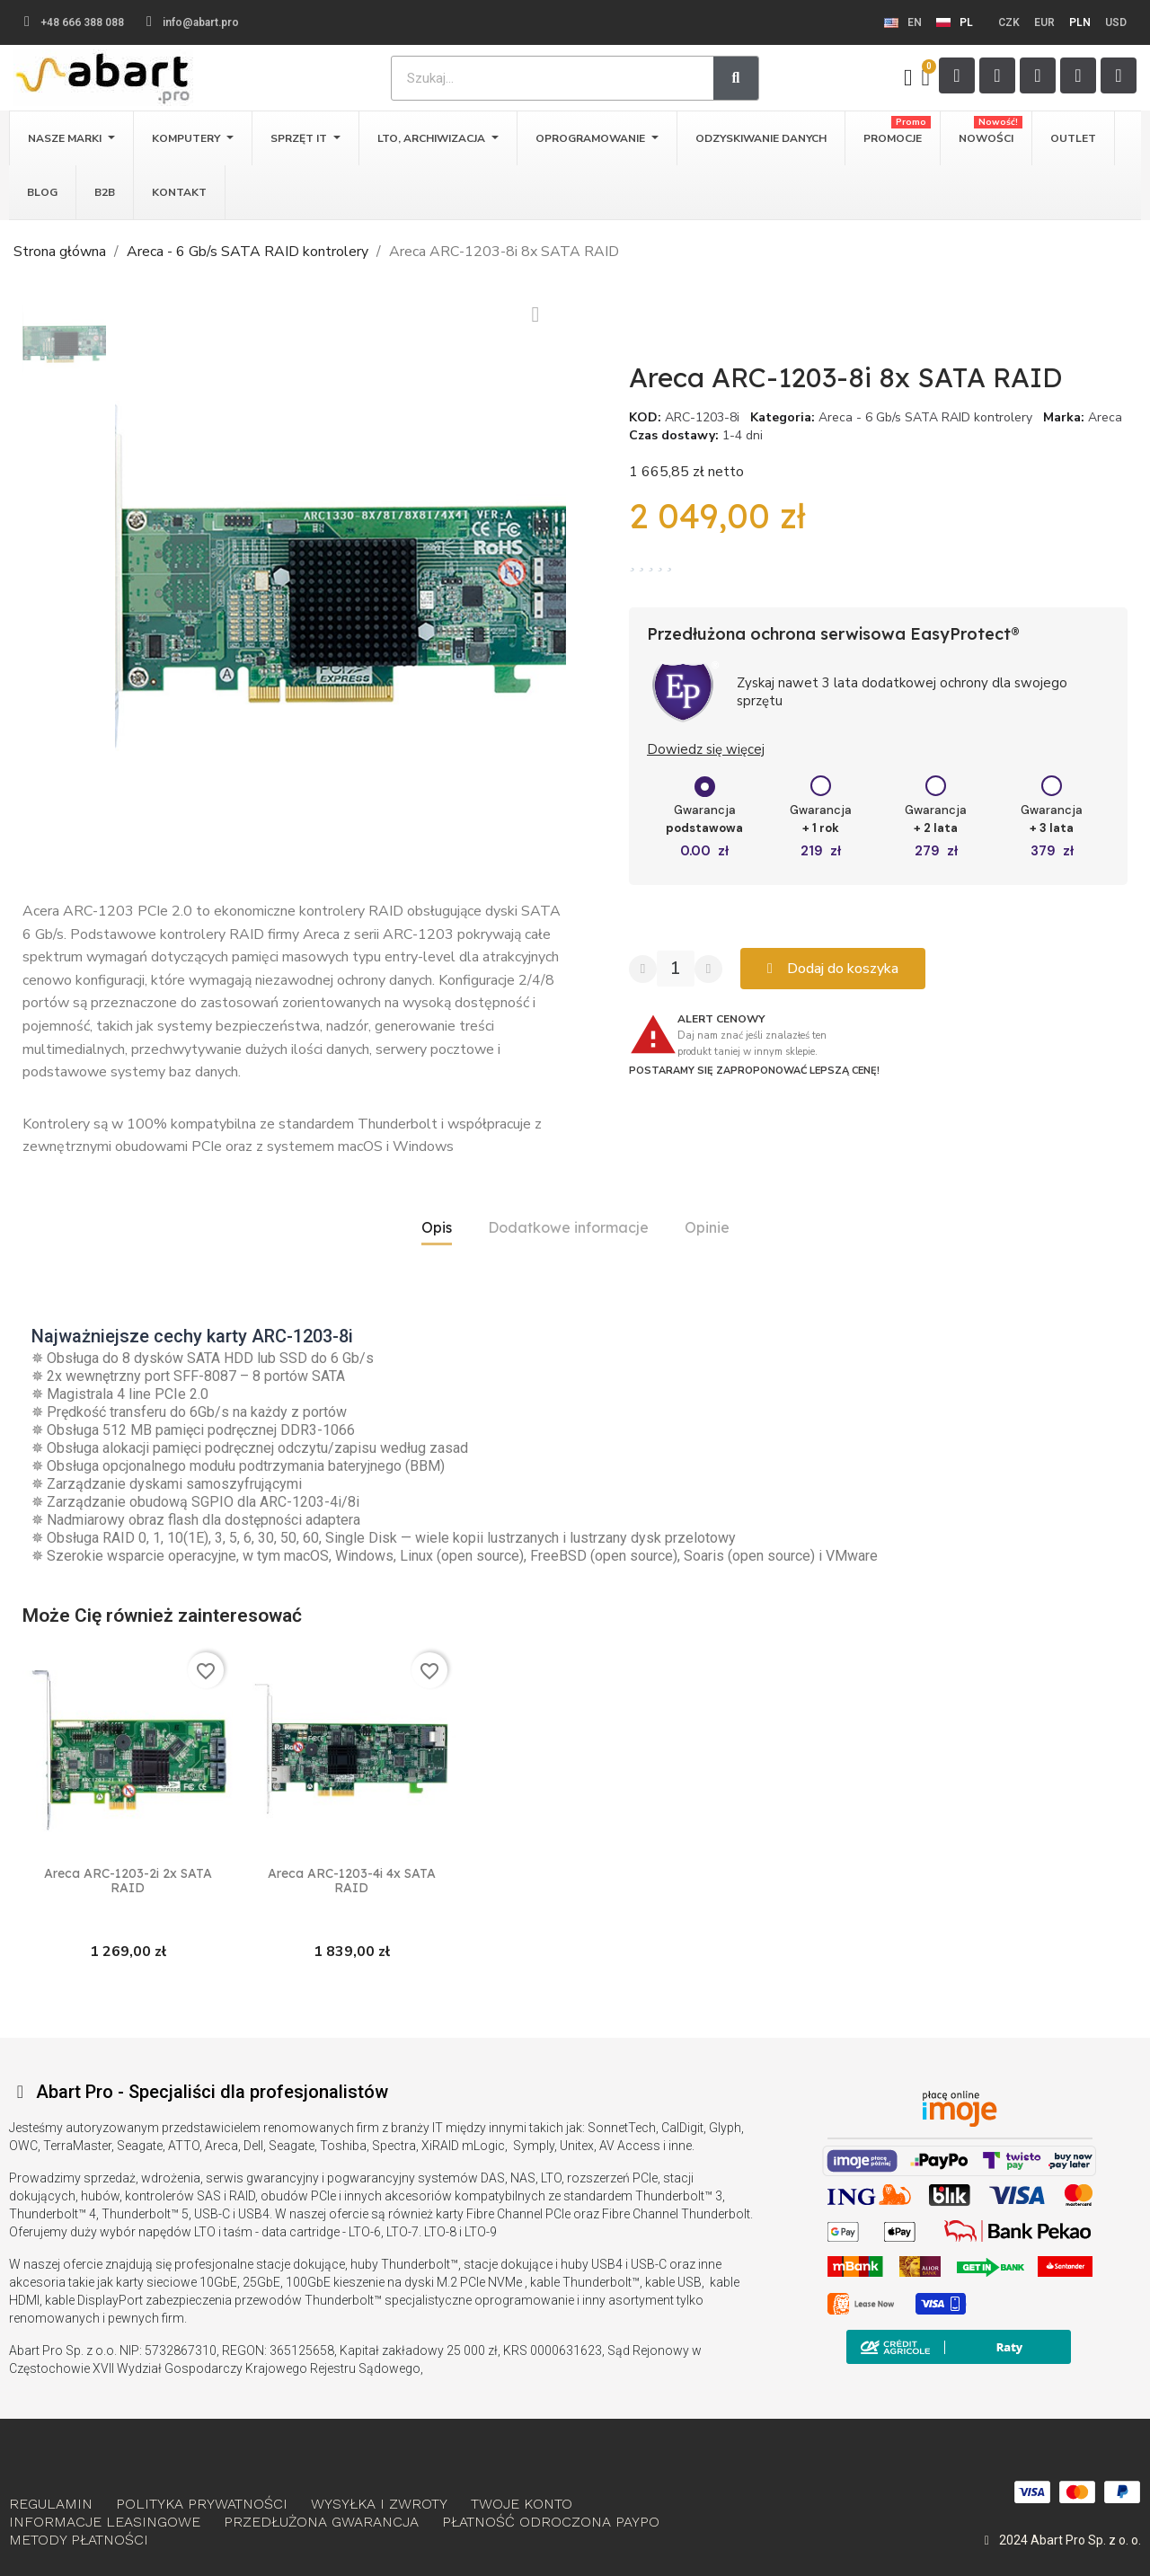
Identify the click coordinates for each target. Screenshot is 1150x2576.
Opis (436, 1227)
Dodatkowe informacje (568, 1227)
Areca (1105, 417)
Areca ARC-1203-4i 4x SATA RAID (352, 1881)
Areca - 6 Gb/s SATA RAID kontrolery (925, 417)
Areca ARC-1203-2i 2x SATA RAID (128, 1881)
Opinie (707, 1227)
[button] (128, 576)
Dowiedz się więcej (706, 749)
